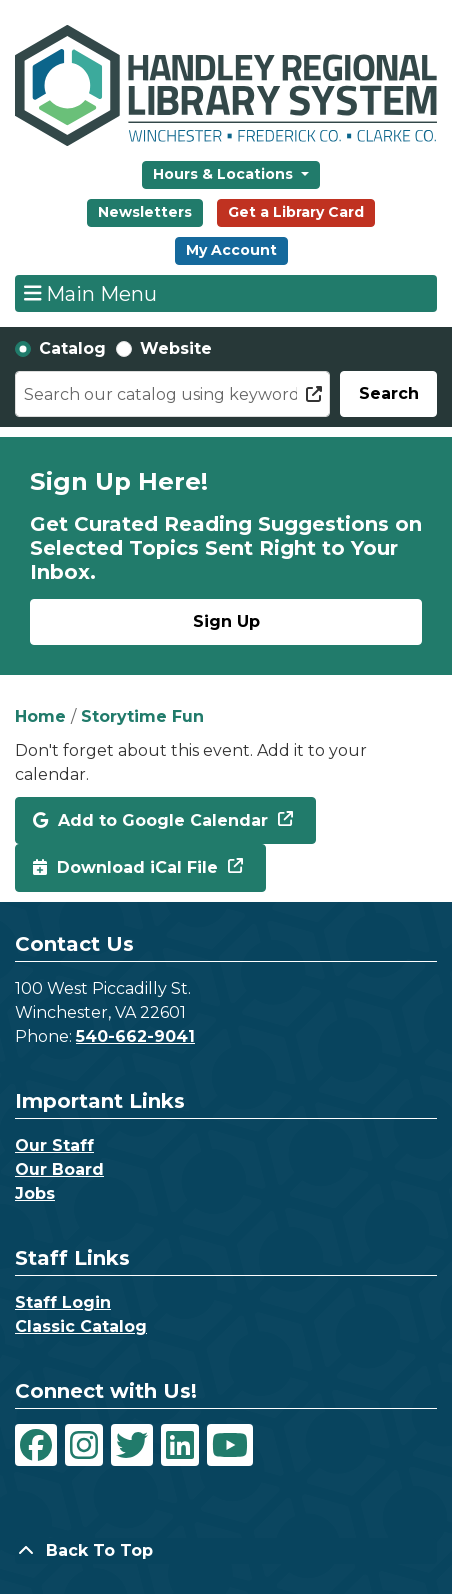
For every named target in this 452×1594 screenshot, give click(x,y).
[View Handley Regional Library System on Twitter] (132, 1445)
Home (40, 716)
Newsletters (145, 212)
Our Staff (54, 1145)
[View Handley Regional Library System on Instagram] (84, 1445)
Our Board (59, 1169)
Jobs (35, 1193)
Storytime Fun (142, 716)
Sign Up (226, 621)
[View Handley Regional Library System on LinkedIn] (180, 1445)
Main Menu (91, 293)
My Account (231, 250)
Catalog (72, 348)
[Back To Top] (226, 1551)
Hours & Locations (225, 174)
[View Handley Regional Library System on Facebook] (36, 1445)
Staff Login (63, 1302)
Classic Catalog (81, 1326)
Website (176, 348)
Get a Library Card (296, 212)
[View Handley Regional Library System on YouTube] (230, 1445)
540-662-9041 (135, 1036)
